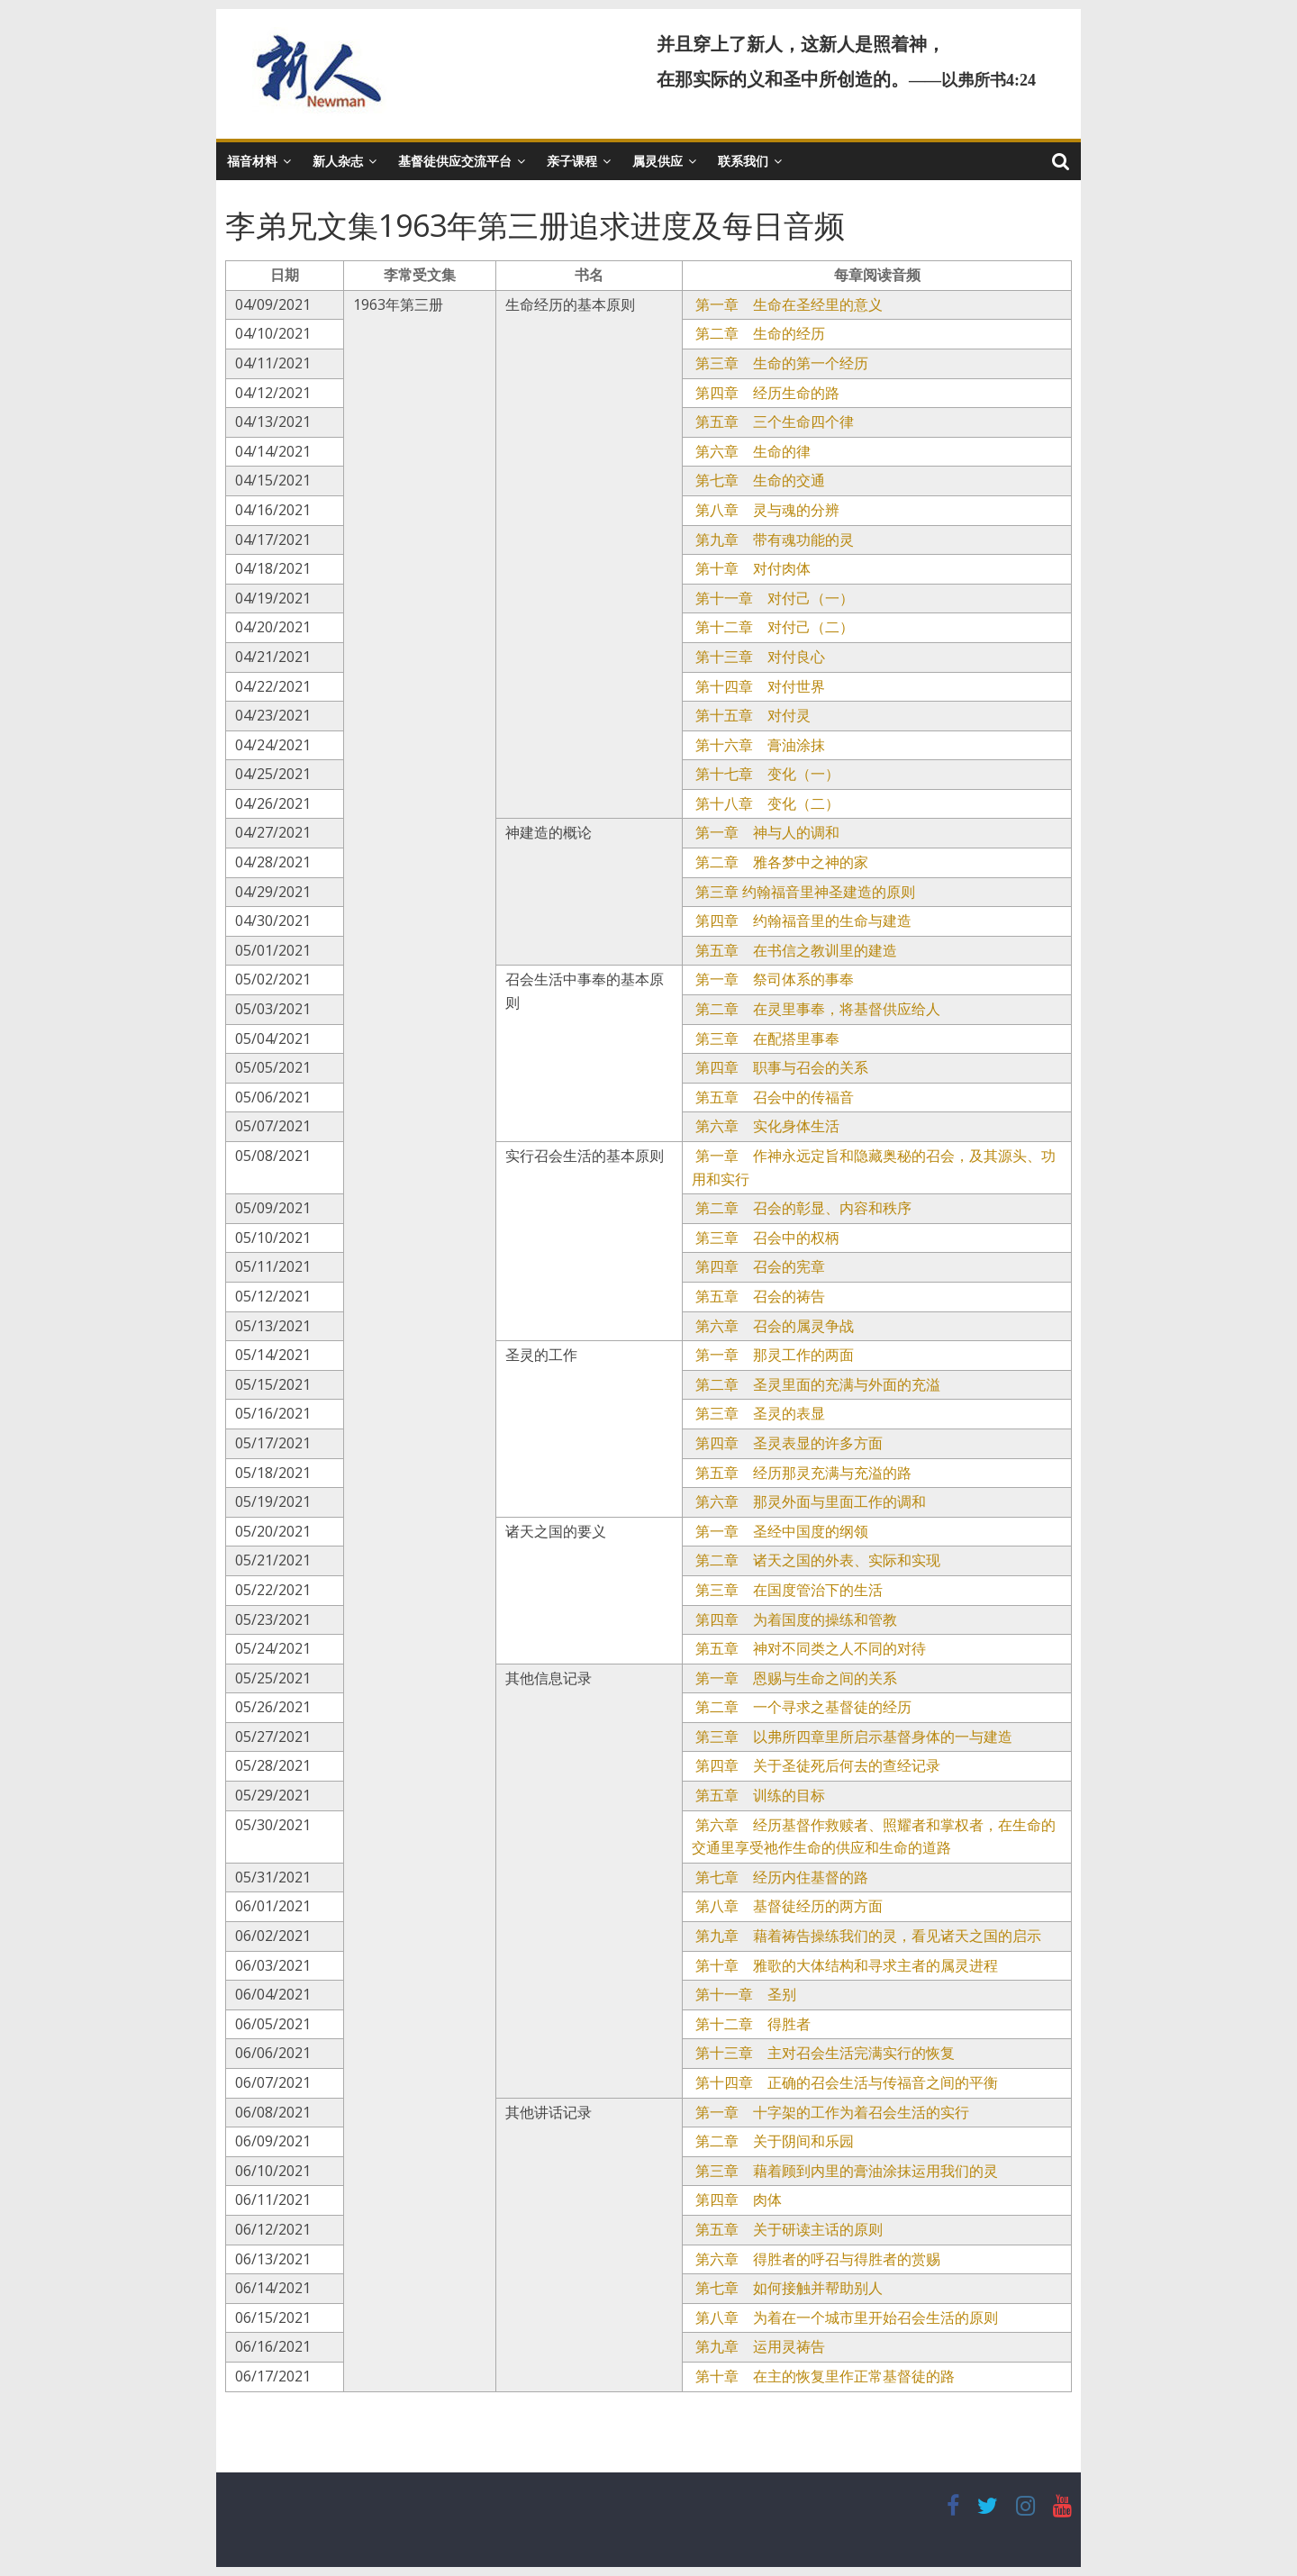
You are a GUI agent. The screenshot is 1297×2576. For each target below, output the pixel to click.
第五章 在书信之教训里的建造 (794, 950)
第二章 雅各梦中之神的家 (780, 862)
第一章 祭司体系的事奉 (773, 979)
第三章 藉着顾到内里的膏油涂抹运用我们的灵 (845, 2171)
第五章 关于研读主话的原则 (787, 2229)
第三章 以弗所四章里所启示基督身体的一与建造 (852, 1736)
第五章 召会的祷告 (758, 1296)
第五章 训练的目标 (758, 1795)
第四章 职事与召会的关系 (780, 1067)
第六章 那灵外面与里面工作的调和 (809, 1501)
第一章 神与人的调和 (765, 832)
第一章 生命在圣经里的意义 (787, 304)
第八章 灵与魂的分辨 (765, 510)
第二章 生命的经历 (758, 333)
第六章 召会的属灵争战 (773, 1326)
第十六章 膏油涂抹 (758, 745)
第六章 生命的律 (751, 451)
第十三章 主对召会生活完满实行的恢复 (823, 2053)
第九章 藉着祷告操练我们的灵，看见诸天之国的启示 (866, 1936)
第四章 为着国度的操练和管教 (794, 1619)
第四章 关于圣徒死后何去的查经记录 (816, 1765)
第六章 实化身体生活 (765, 1126)
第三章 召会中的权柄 (765, 1237)
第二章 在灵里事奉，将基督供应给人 (816, 1009)
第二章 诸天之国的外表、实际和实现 (816, 1560)
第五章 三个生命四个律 (773, 421)
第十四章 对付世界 (758, 686)
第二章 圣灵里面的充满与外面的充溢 (816, 1384)
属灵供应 (657, 160)
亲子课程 (572, 160)
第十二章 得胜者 (751, 2024)
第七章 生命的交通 (758, 480)
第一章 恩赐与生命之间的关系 (794, 1678)
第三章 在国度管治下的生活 (787, 1590)
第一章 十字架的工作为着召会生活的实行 (830, 2112)
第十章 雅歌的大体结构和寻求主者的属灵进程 (845, 1965)
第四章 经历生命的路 (765, 393)
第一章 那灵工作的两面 (773, 1355)
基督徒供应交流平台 (455, 160)
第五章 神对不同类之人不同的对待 (809, 1648)
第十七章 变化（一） (765, 774)
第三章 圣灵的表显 (758, 1413)
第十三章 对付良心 (758, 657)
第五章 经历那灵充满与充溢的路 (802, 1473)
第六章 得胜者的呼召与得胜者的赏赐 (816, 2259)
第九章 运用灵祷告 (758, 2346)
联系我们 (743, 160)
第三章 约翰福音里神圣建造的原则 (803, 892)
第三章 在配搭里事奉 (765, 1038)
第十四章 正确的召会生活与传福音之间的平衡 (845, 2082)
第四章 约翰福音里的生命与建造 (802, 920)
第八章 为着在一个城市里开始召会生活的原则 (845, 2317)
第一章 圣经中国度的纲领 (780, 1531)
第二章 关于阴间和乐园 (773, 2141)
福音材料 (252, 160)
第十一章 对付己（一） (773, 598)
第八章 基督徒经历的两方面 (787, 1906)
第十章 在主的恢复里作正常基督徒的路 (823, 2376)
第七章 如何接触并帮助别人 (787, 2288)
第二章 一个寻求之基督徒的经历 (802, 1707)
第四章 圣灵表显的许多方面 (787, 1443)
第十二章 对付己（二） (773, 627)
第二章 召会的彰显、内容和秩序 (802, 1208)
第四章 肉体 (737, 2199)
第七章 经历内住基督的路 (780, 1877)
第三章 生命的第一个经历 (780, 363)
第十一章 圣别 (744, 1994)
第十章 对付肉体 (751, 568)
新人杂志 (338, 160)
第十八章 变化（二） (765, 803)
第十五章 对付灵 (751, 715)
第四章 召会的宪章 (758, 1266)
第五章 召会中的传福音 (773, 1097)
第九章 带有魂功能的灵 (773, 539)
